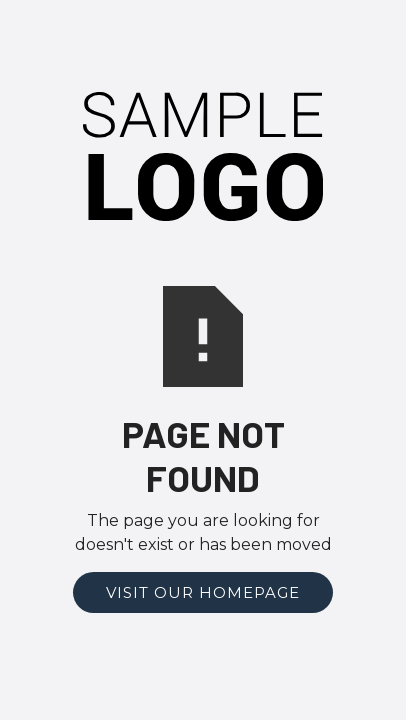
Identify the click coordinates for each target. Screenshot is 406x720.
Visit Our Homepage (203, 592)
